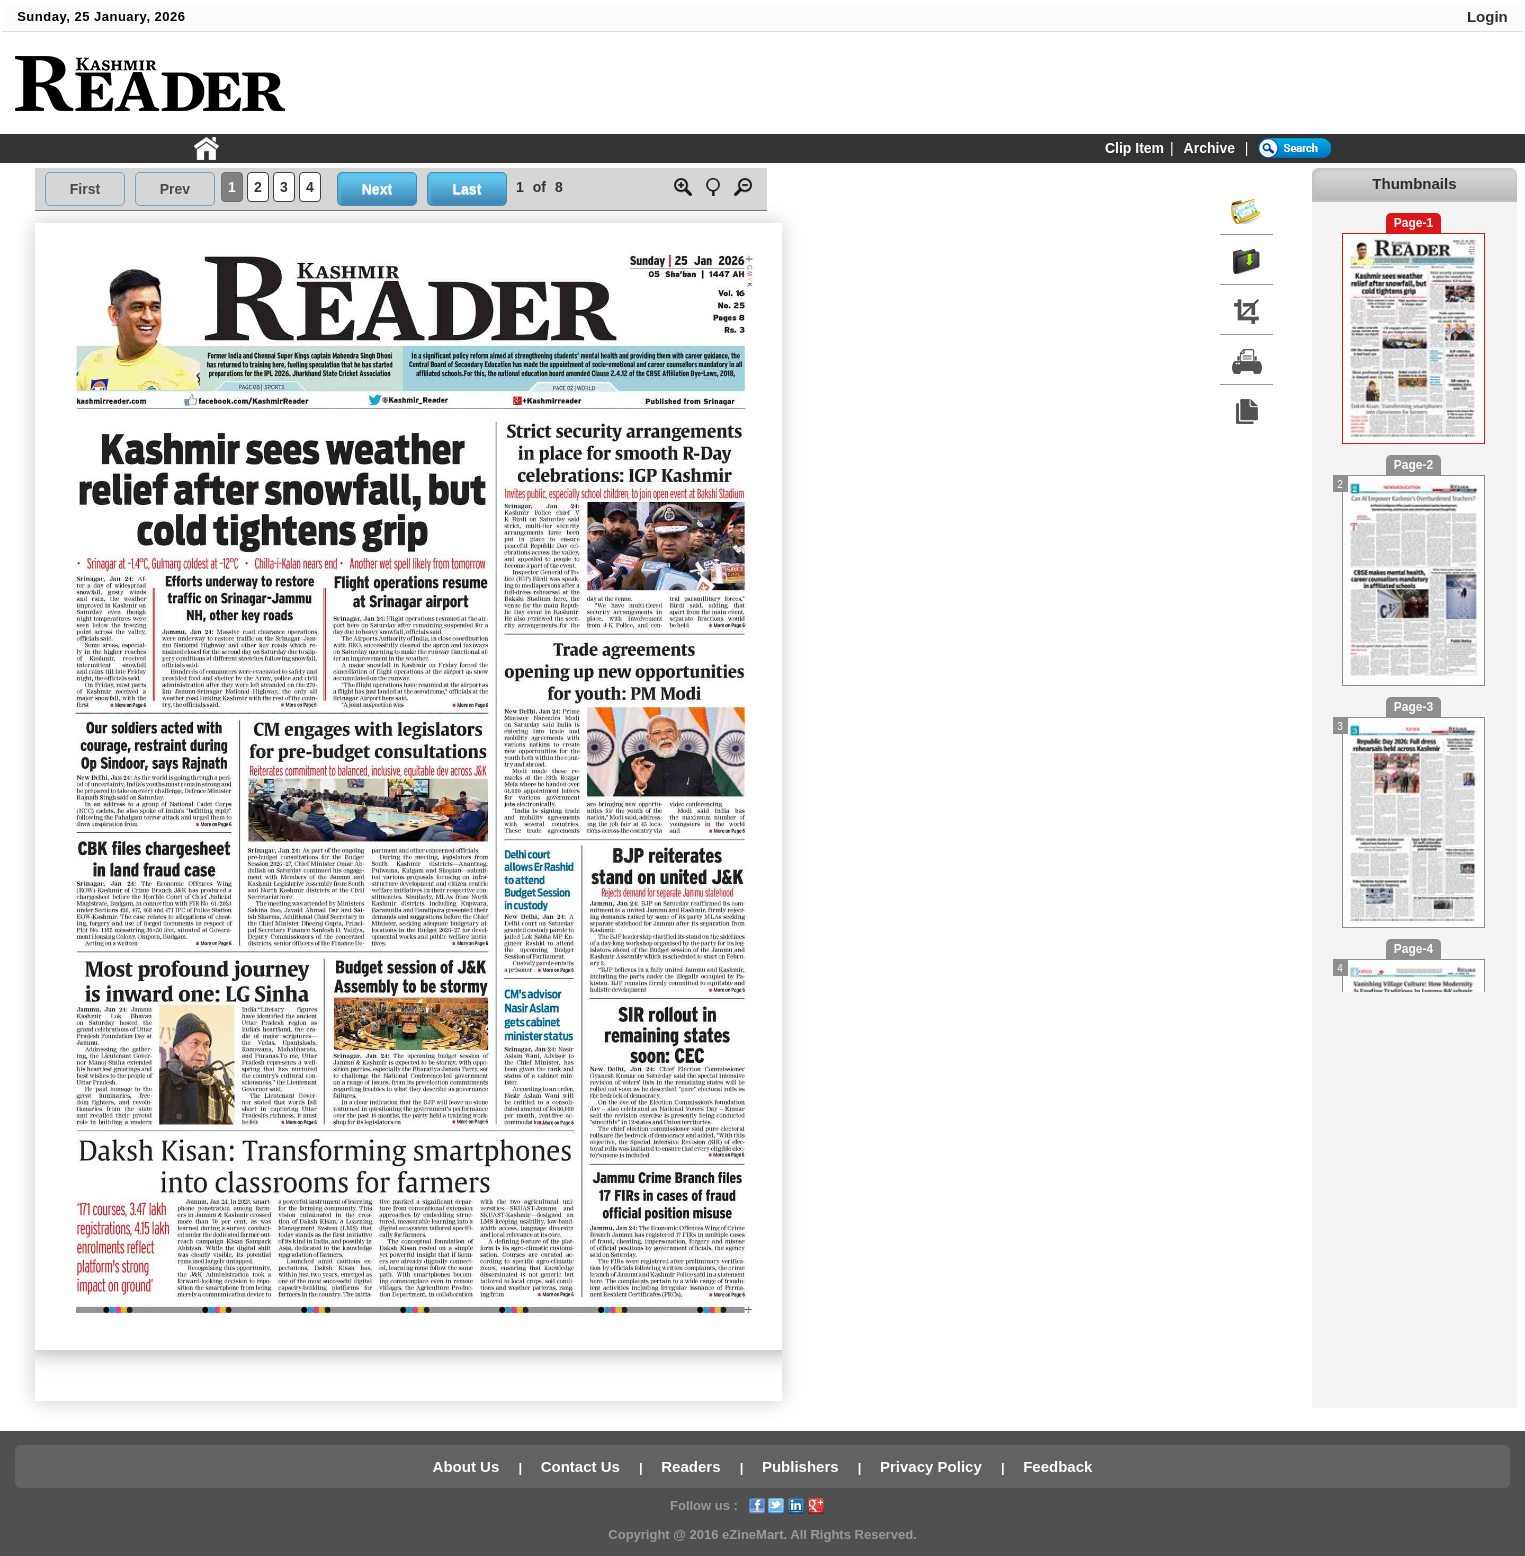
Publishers (802, 1466)
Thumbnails (1414, 183)
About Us (468, 1466)
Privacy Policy (933, 1466)
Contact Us (582, 1466)
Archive (1209, 148)
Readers (692, 1466)
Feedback (1057, 1466)
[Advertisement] (1146, 84)
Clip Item (1134, 148)
